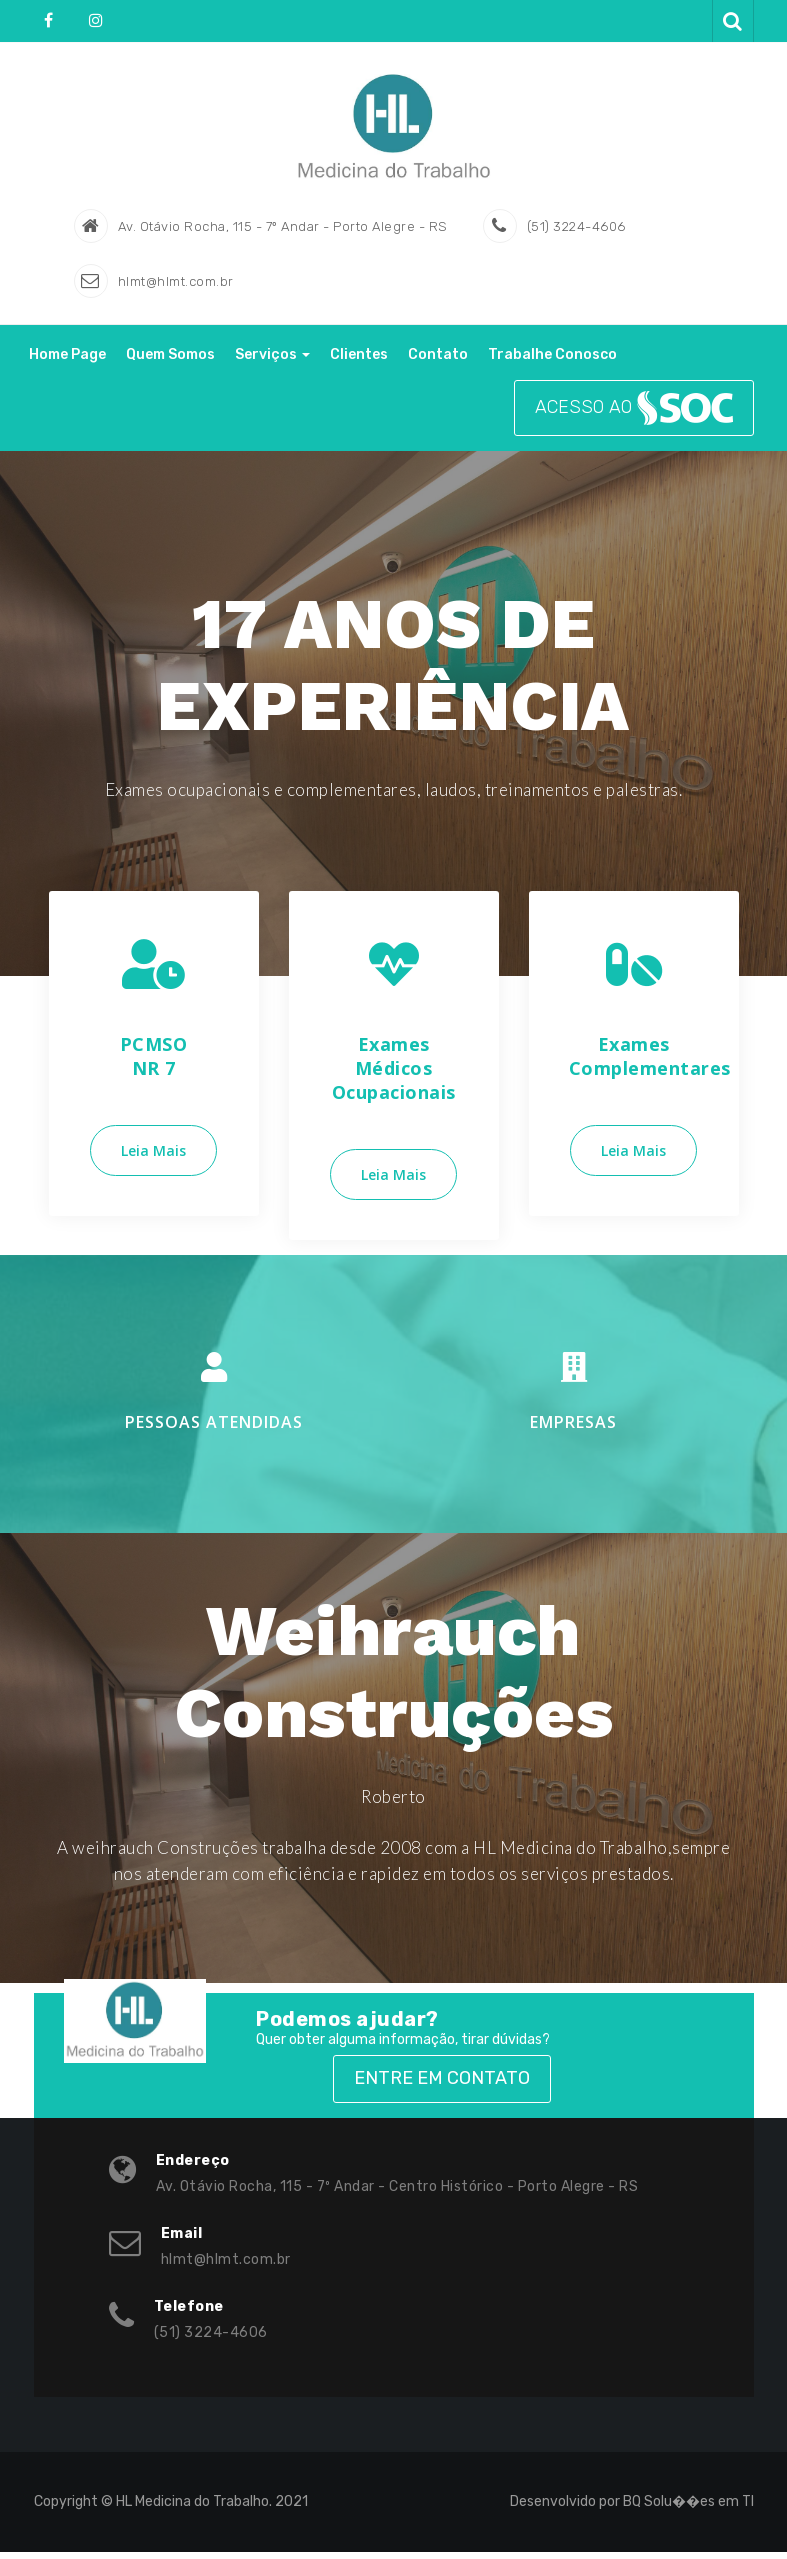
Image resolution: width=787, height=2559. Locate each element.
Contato (438, 361)
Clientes (359, 361)
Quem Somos (170, 361)
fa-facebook (50, 20)
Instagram (95, 20)
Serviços (272, 361)
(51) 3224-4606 (576, 233)
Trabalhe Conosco (552, 361)
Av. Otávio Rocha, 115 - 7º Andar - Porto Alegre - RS (283, 233)
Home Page (67, 361)
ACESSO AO (634, 415)
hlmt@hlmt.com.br (176, 288)
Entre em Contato (442, 2085)
